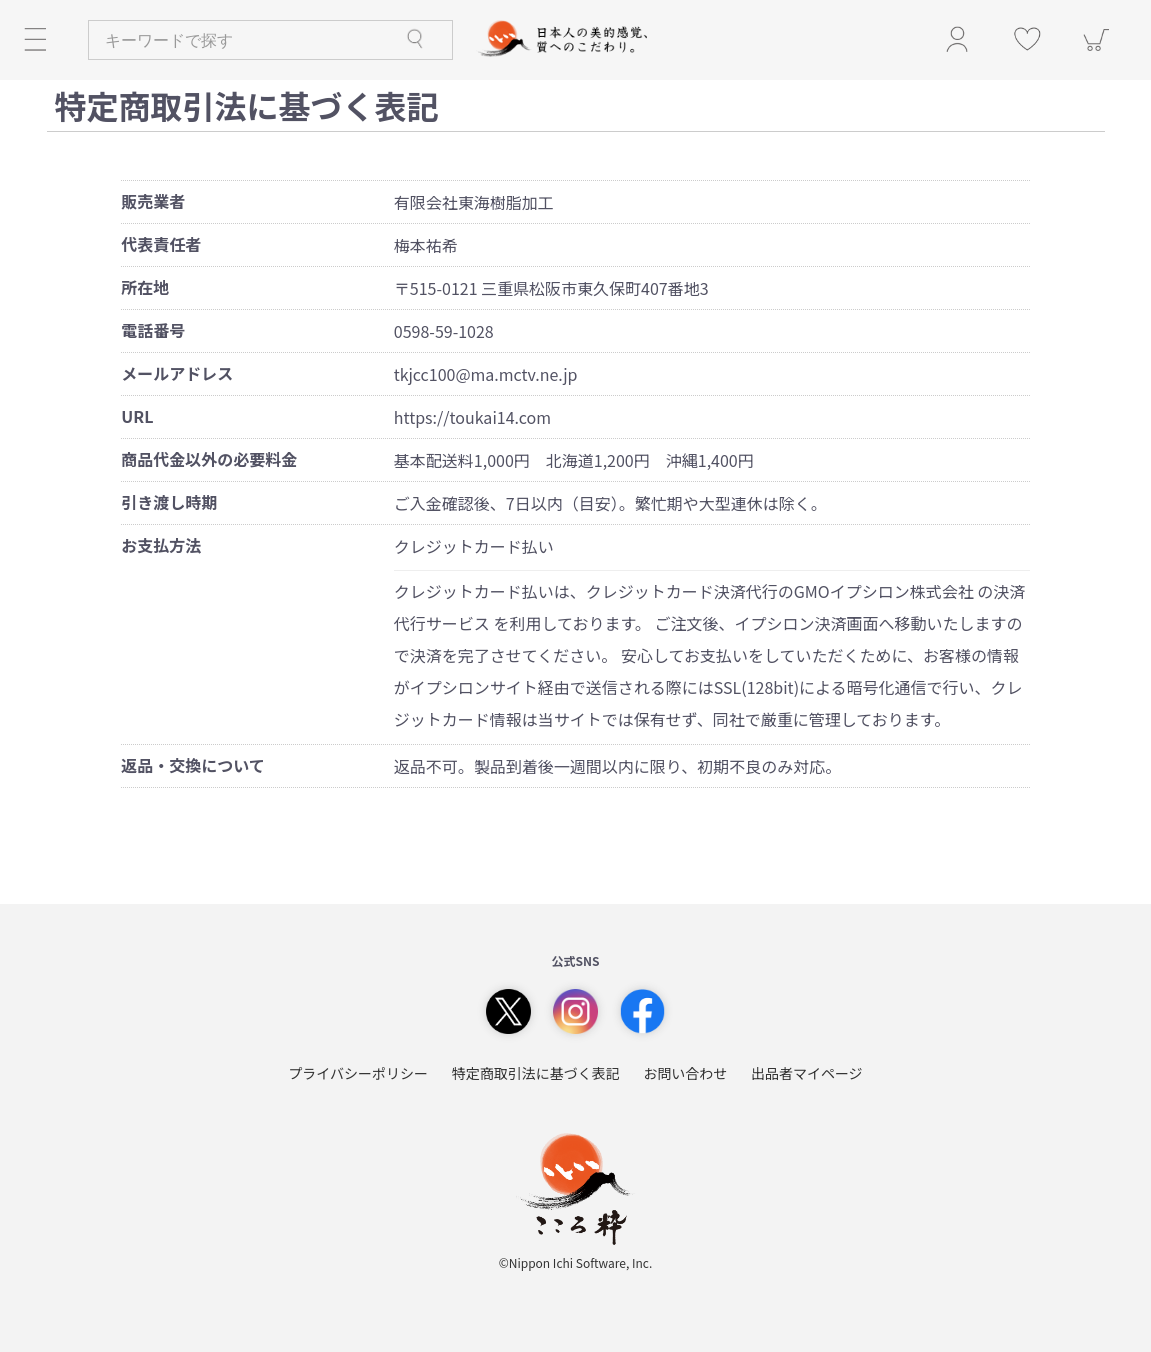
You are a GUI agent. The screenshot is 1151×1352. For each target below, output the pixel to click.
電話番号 (153, 330)
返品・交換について (193, 765)
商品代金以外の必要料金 (209, 459)
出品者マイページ (807, 1073)
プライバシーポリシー (358, 1073)
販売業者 (153, 201)
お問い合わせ (685, 1073)
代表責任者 (161, 244)
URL (137, 416)
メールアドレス (177, 373)
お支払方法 (161, 545)
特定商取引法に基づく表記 (536, 1073)
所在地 (145, 287)
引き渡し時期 (169, 502)
